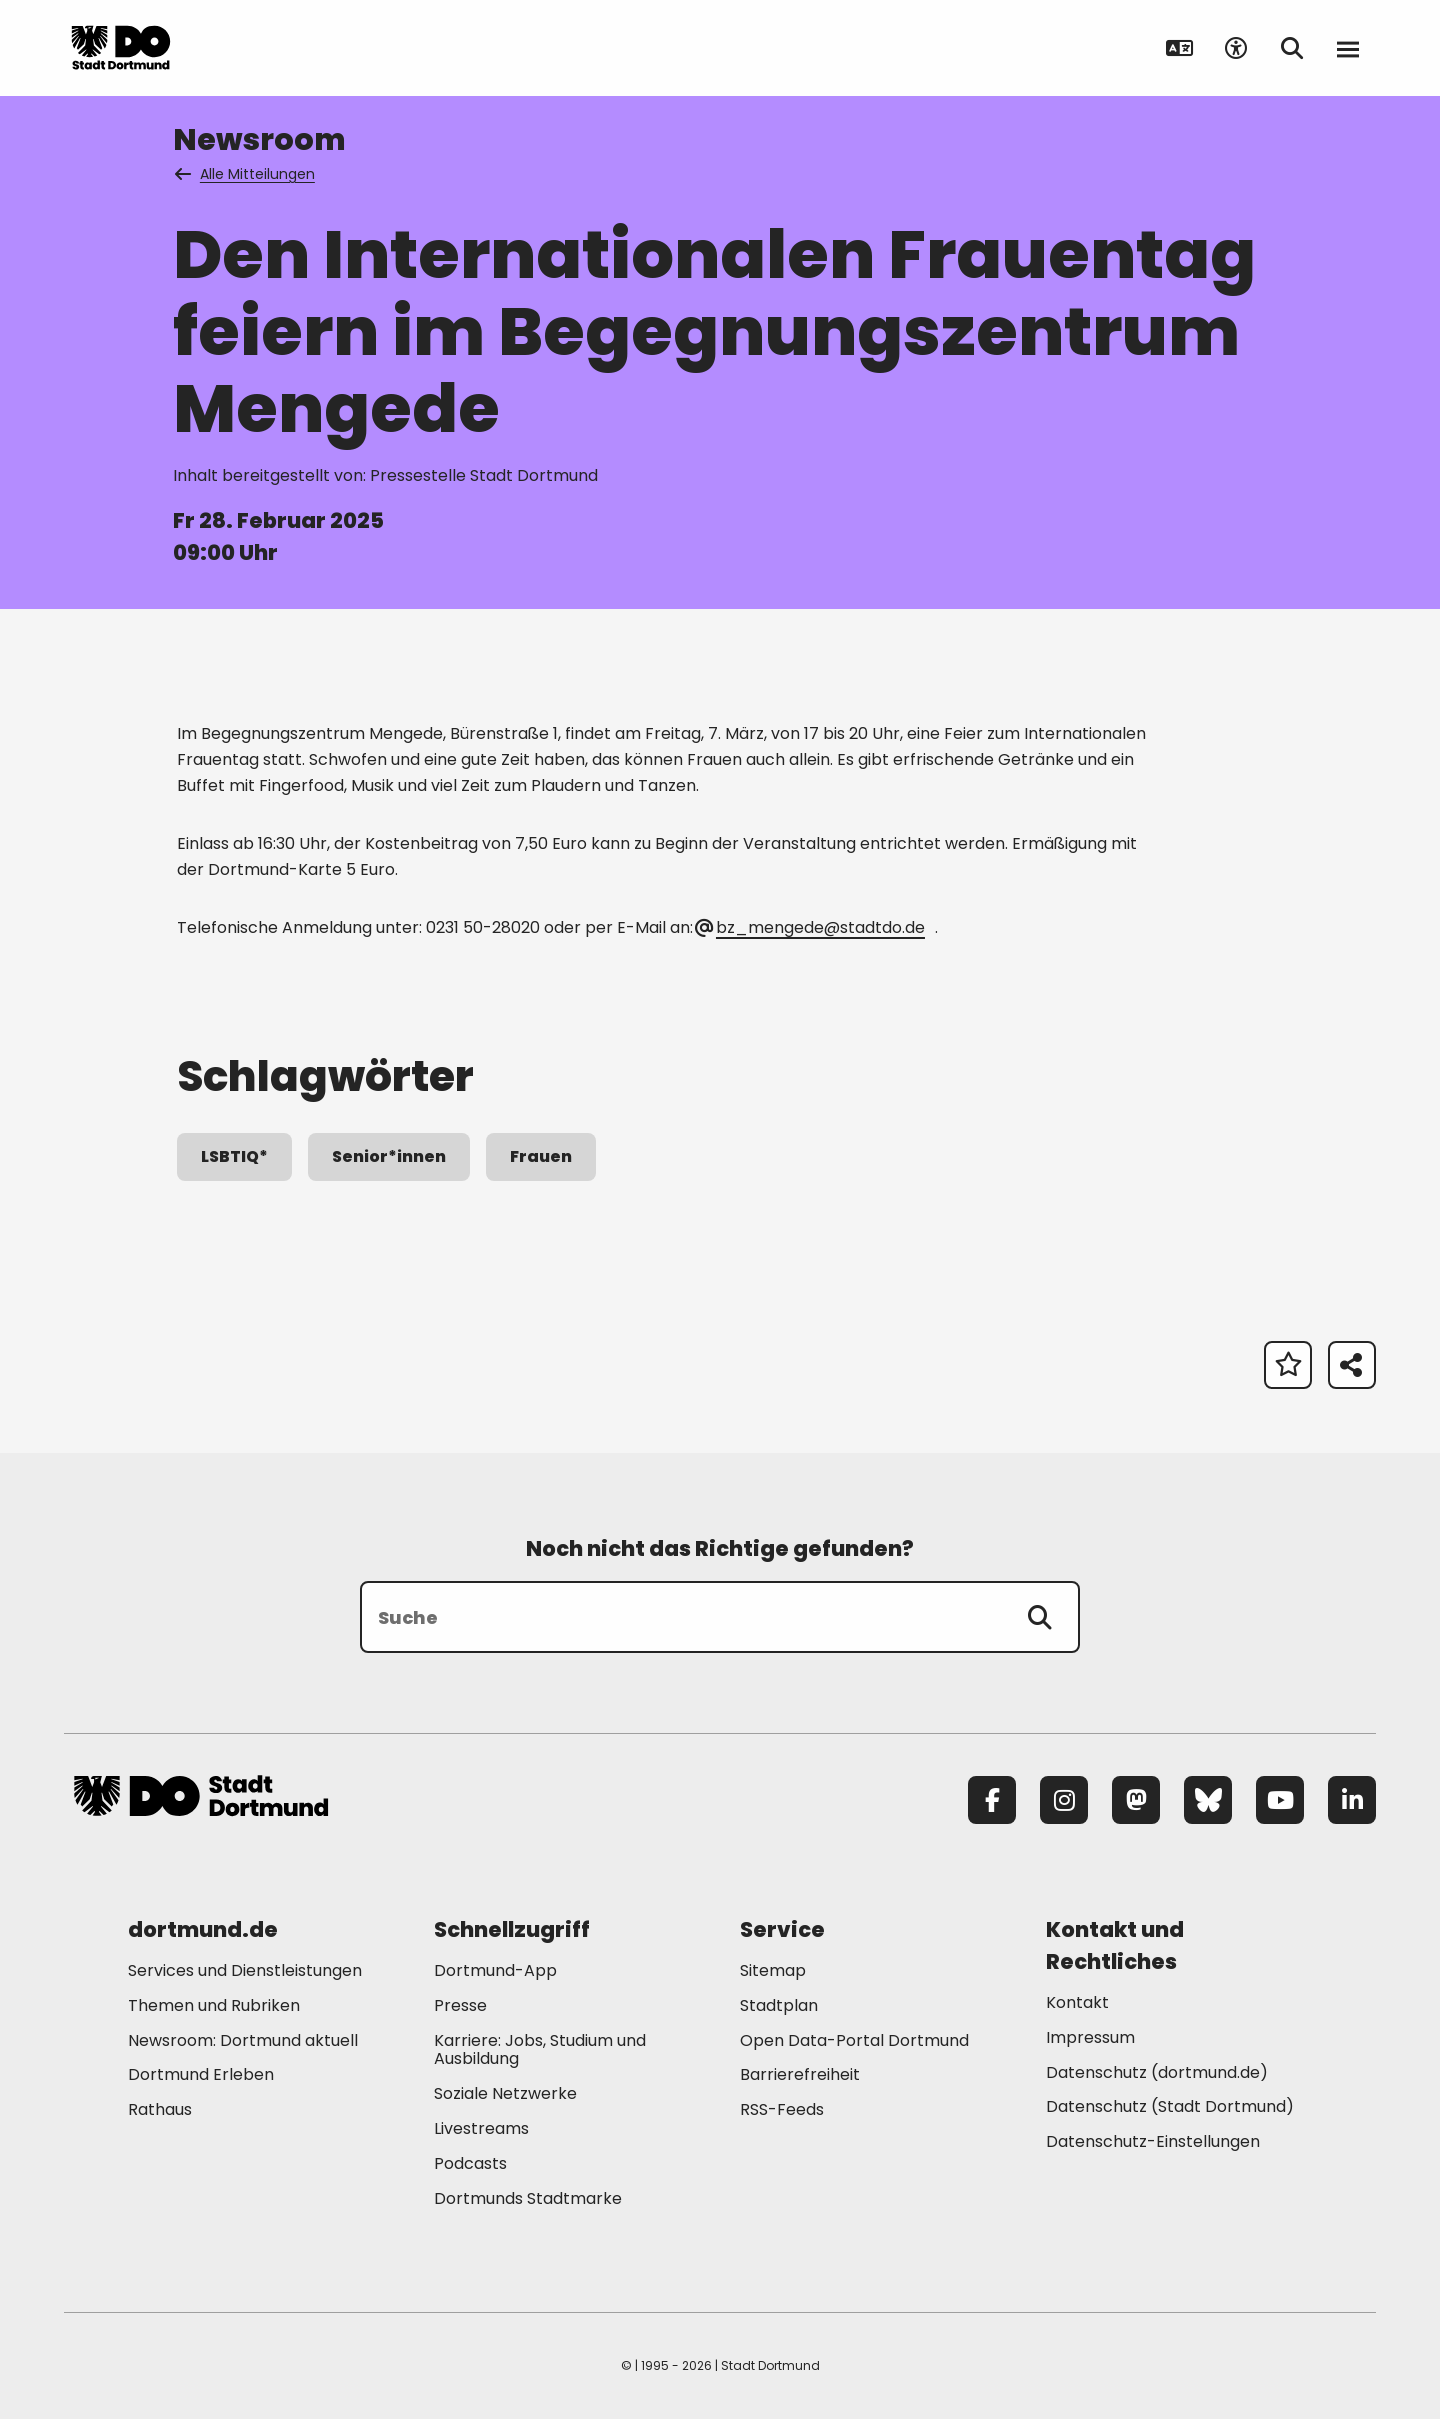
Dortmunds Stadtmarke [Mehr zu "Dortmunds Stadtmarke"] (528, 2198)
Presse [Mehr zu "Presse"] (460, 2005)
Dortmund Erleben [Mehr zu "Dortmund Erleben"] (201, 2074)
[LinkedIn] (1352, 1800)
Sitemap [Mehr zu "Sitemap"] (773, 1970)
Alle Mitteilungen (246, 174)
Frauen (541, 1156)
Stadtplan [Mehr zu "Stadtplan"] (779, 2005)
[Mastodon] (1136, 1800)
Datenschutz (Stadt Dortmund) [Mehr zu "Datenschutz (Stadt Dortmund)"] (1170, 2106)
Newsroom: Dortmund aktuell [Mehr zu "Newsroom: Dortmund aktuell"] (243, 2040)
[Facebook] (992, 1800)
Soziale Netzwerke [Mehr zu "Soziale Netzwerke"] (505, 2093)
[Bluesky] (1208, 1800)
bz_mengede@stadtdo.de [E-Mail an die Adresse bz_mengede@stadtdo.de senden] (811, 927)
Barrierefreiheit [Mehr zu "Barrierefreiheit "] (800, 2074)
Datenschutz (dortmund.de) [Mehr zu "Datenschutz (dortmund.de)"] (1157, 2072)
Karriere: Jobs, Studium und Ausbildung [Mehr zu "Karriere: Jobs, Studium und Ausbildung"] (540, 2050)
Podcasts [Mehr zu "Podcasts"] (470, 2163)
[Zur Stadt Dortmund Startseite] (201, 48)
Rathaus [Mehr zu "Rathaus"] (160, 2109)
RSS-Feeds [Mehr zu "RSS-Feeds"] (782, 2109)
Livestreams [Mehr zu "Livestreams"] (481, 2128)
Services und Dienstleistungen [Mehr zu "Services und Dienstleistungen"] (245, 1970)
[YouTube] (1280, 1800)
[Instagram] (1064, 1800)
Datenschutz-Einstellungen (1153, 2142)
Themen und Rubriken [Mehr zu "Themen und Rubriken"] (214, 2005)
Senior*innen (389, 1156)
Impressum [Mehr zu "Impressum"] (1090, 2037)
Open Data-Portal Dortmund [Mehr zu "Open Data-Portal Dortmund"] (854, 2040)
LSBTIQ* (234, 1156)
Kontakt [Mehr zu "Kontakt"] (1077, 2002)
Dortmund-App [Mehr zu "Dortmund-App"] (495, 1970)
